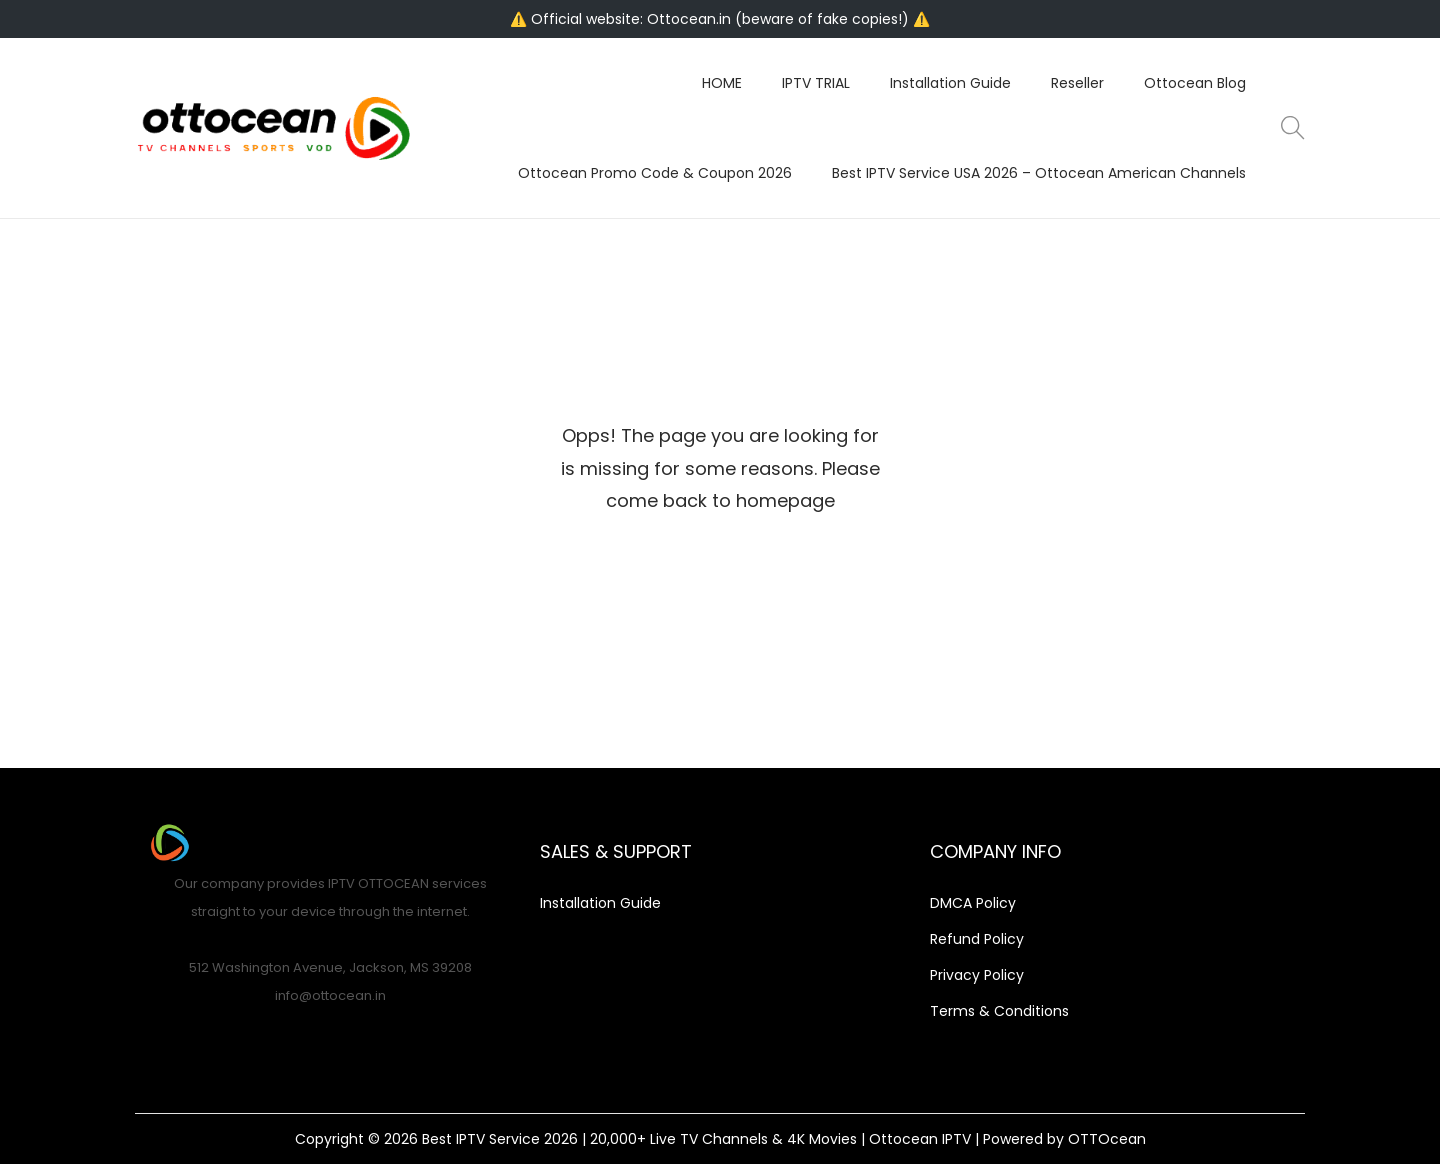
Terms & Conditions (999, 1011)
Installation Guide (600, 903)
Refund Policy (977, 939)
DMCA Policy (973, 903)
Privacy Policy (977, 975)
